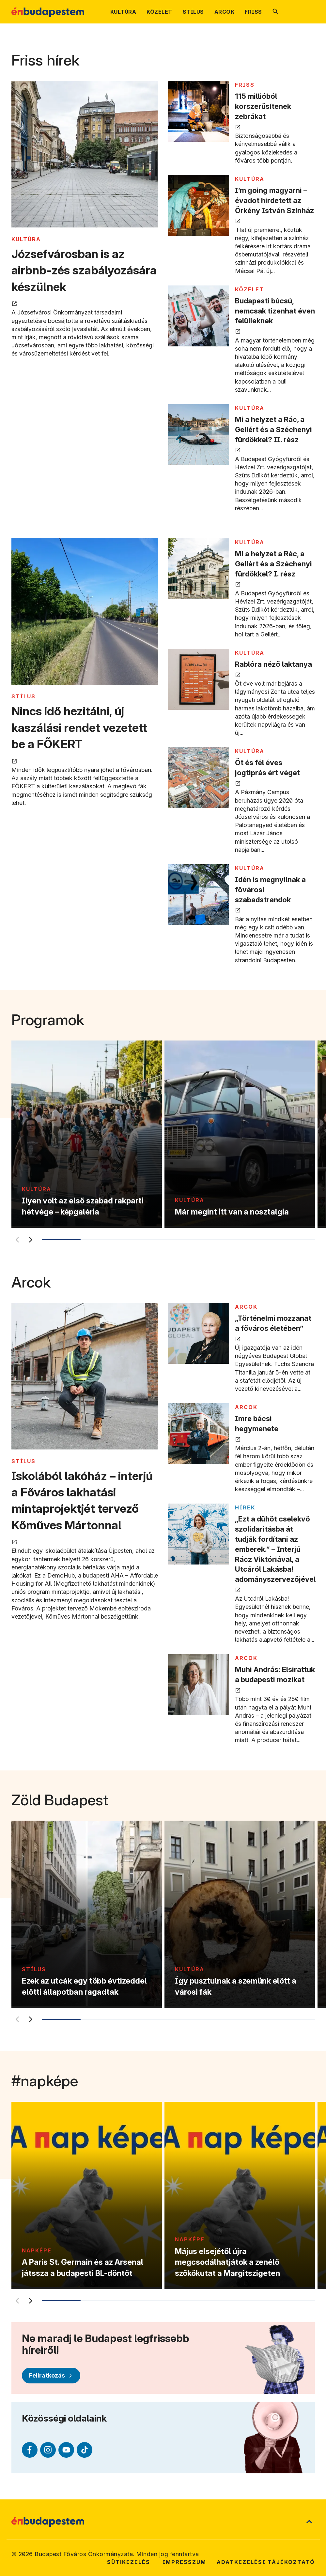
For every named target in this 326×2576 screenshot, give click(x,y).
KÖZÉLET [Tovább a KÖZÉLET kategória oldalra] (249, 289)
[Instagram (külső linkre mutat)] (48, 2450)
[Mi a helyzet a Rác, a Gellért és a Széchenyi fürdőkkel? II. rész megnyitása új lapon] (198, 434)
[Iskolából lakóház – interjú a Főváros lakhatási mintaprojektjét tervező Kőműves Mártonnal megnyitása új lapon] (84, 1377)
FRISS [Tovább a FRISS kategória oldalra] (245, 84)
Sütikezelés (128, 2562)
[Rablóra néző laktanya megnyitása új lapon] (198, 679)
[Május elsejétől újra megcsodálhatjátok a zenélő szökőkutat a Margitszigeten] (239, 2195)
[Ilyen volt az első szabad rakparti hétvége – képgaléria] (86, 1134)
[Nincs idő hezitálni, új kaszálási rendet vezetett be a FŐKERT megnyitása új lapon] (84, 612)
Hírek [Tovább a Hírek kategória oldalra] (245, 1507)
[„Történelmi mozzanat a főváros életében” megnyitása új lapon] (198, 1333)
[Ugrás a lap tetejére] (309, 2522)
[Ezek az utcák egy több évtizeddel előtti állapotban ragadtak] (86, 1914)
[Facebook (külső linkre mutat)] (30, 2450)
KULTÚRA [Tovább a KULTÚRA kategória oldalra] (26, 239)
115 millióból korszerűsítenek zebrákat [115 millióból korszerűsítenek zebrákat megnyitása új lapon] (263, 106)
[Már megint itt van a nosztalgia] (239, 1134)
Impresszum (184, 2562)
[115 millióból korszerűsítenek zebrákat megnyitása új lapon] (198, 111)
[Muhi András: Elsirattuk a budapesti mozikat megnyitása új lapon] (198, 1684)
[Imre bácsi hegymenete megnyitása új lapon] (198, 1433)
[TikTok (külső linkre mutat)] (84, 2450)
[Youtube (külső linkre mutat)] (66, 2450)
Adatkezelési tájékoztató (266, 2562)
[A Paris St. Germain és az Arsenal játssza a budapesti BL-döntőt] (86, 2195)
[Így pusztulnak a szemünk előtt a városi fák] (239, 1914)
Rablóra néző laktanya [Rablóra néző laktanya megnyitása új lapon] (273, 664)
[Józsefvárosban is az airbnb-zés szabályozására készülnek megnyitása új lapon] (84, 155)
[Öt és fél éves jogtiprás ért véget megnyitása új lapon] (198, 777)
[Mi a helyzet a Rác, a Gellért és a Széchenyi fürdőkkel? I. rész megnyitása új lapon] (198, 568)
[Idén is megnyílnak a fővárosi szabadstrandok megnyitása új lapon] (198, 894)
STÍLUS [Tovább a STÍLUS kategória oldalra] (23, 696)
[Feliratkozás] (51, 2375)
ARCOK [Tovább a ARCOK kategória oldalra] (246, 1306)
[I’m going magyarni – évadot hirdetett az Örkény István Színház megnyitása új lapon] (198, 205)
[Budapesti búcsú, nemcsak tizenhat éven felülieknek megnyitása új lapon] (198, 315)
